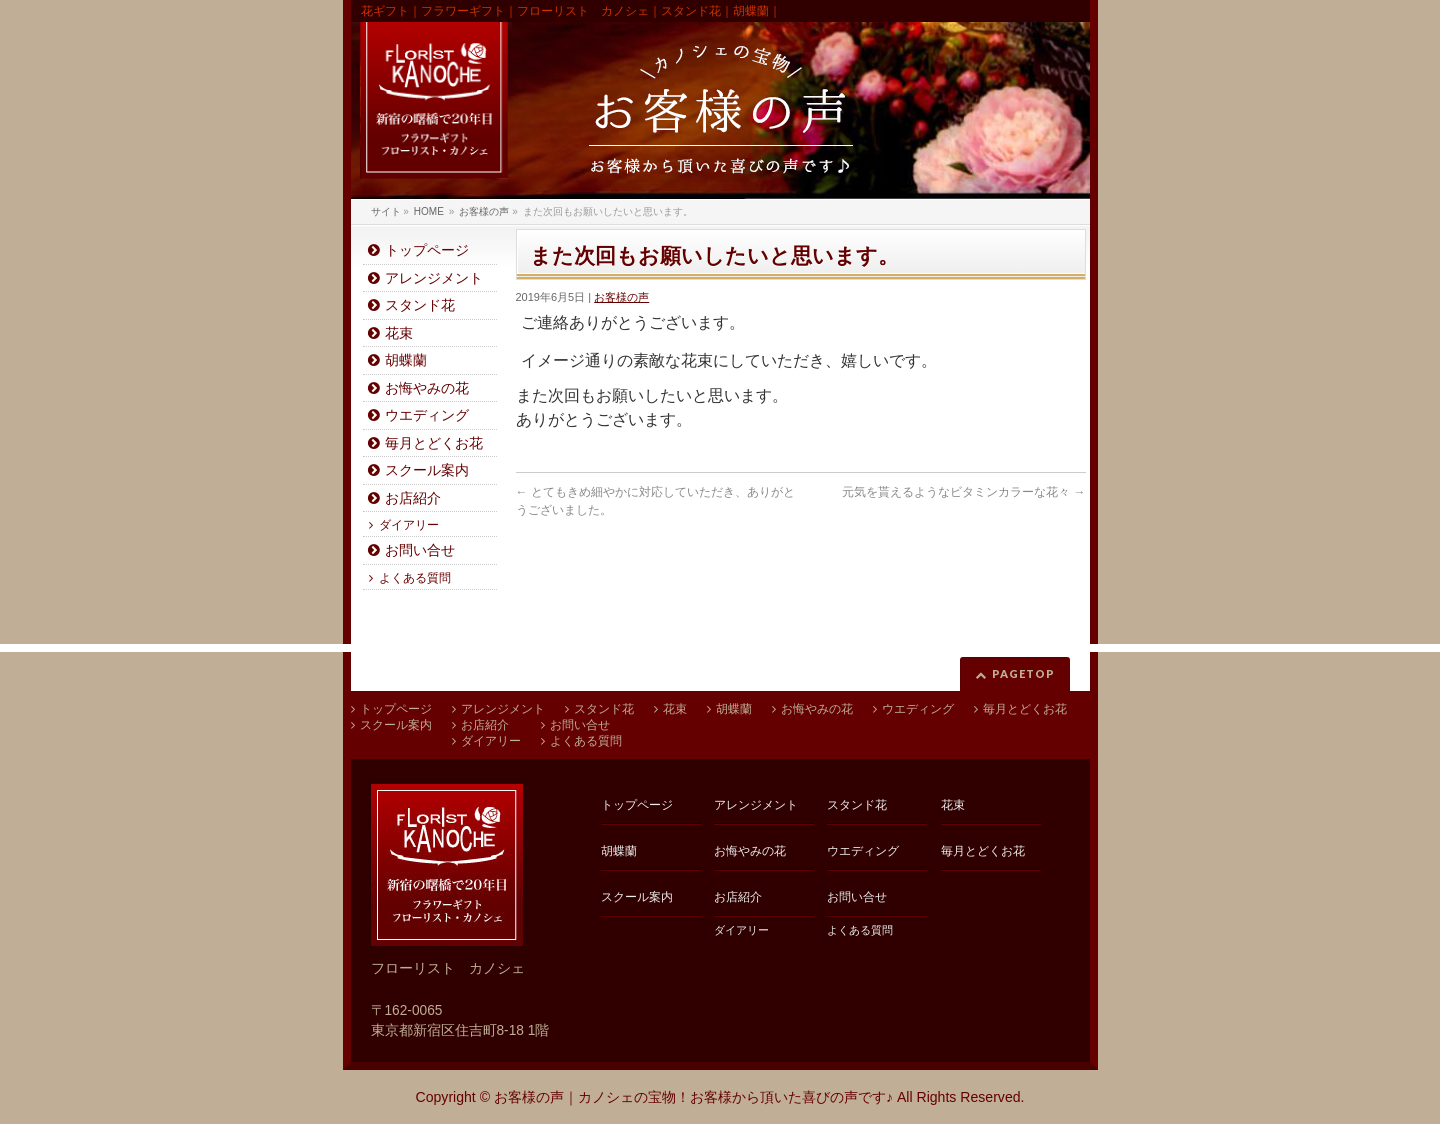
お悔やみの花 (427, 388)
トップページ (427, 250)
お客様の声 (621, 297)
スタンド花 (420, 305)
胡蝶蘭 (406, 360)
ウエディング (427, 415)
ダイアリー (409, 525)
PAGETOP (1023, 673)
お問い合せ (420, 550)
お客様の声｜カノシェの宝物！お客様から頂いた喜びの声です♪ (693, 1097)
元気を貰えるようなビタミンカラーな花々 (963, 492)
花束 (399, 333)
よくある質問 (415, 578)
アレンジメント (434, 278)
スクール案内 (427, 470)
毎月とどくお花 (434, 443)
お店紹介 (413, 498)
